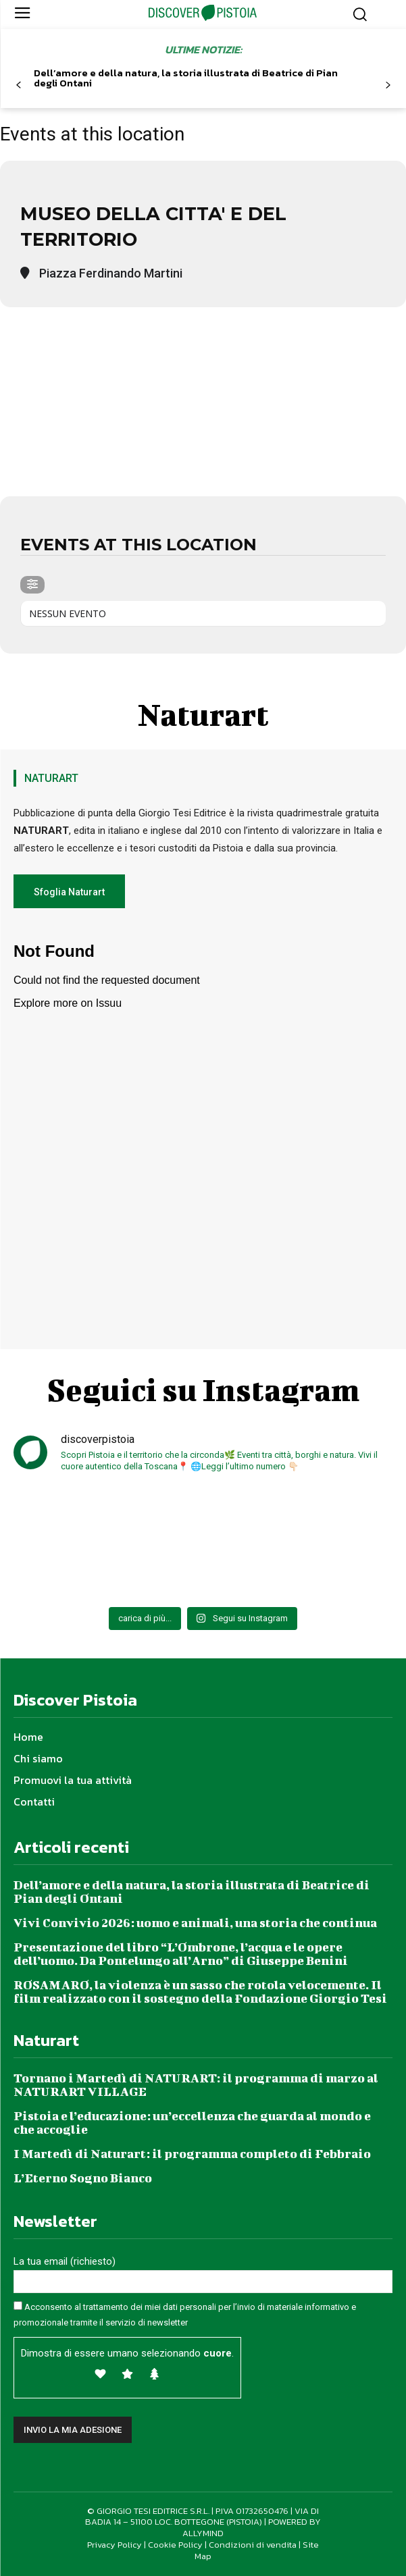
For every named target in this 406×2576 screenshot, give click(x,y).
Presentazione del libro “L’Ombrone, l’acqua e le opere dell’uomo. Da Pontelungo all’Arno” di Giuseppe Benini (181, 1954)
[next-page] (387, 85)
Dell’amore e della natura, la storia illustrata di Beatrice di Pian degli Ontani (186, 77)
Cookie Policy (175, 2544)
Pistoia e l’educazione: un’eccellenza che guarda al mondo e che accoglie (192, 2122)
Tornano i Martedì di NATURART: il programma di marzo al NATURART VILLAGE (196, 2085)
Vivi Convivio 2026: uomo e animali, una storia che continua (195, 1923)
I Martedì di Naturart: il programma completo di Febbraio (192, 2154)
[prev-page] (18, 85)
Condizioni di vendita (253, 2544)
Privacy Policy (114, 2544)
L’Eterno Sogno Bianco (83, 2178)
